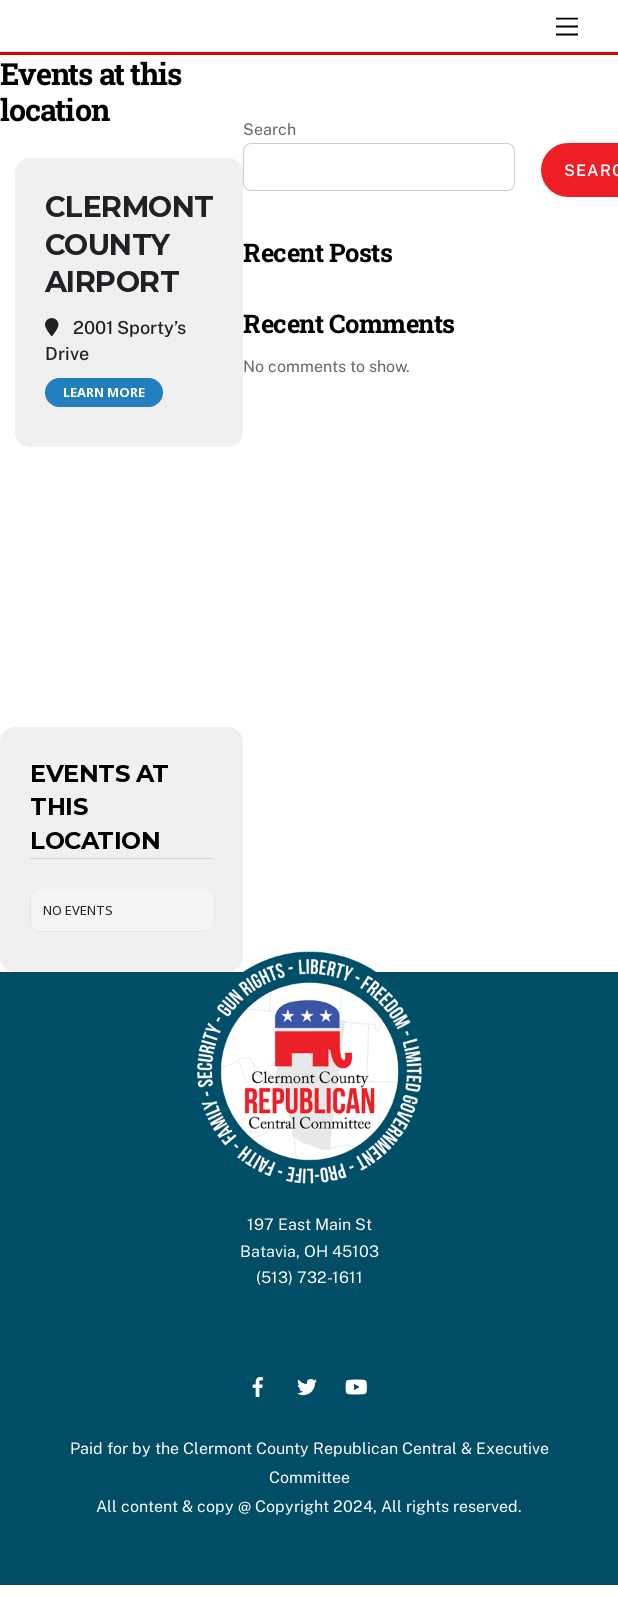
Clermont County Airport (129, 244)
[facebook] (258, 1384)
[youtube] (356, 1384)
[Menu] (567, 27)
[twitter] (307, 1384)
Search (269, 129)
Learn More (104, 392)
